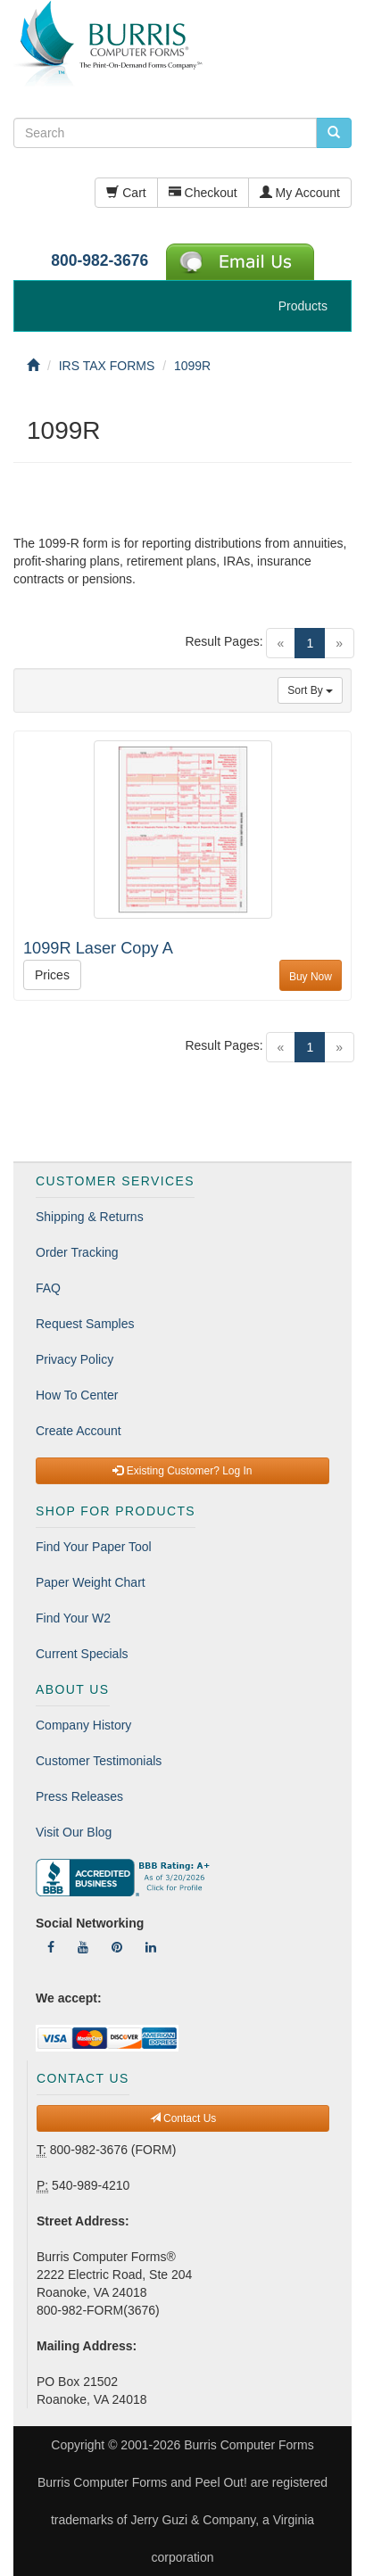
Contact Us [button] (183, 2118)
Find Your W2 (73, 1618)
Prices (52, 975)
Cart (125, 193)
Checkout (203, 193)
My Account (300, 193)
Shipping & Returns (90, 1217)
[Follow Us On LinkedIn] (151, 1947)
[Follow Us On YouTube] (83, 1947)
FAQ (48, 1288)
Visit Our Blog (74, 1832)
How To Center (77, 1395)
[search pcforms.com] (334, 133)
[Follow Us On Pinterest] (117, 1947)
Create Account (78, 1431)
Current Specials (82, 1654)
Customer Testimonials (99, 1761)
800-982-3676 (99, 260)
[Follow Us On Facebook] (51, 1947)
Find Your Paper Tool (94, 1547)
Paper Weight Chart (90, 1582)
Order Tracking (77, 1252)
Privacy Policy (74, 1359)
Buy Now (310, 976)
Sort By (310, 690)
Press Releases (79, 1796)
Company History (83, 1725)
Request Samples (85, 1324)
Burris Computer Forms (248, 2445)
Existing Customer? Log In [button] (182, 1471)
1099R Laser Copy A (98, 948)
